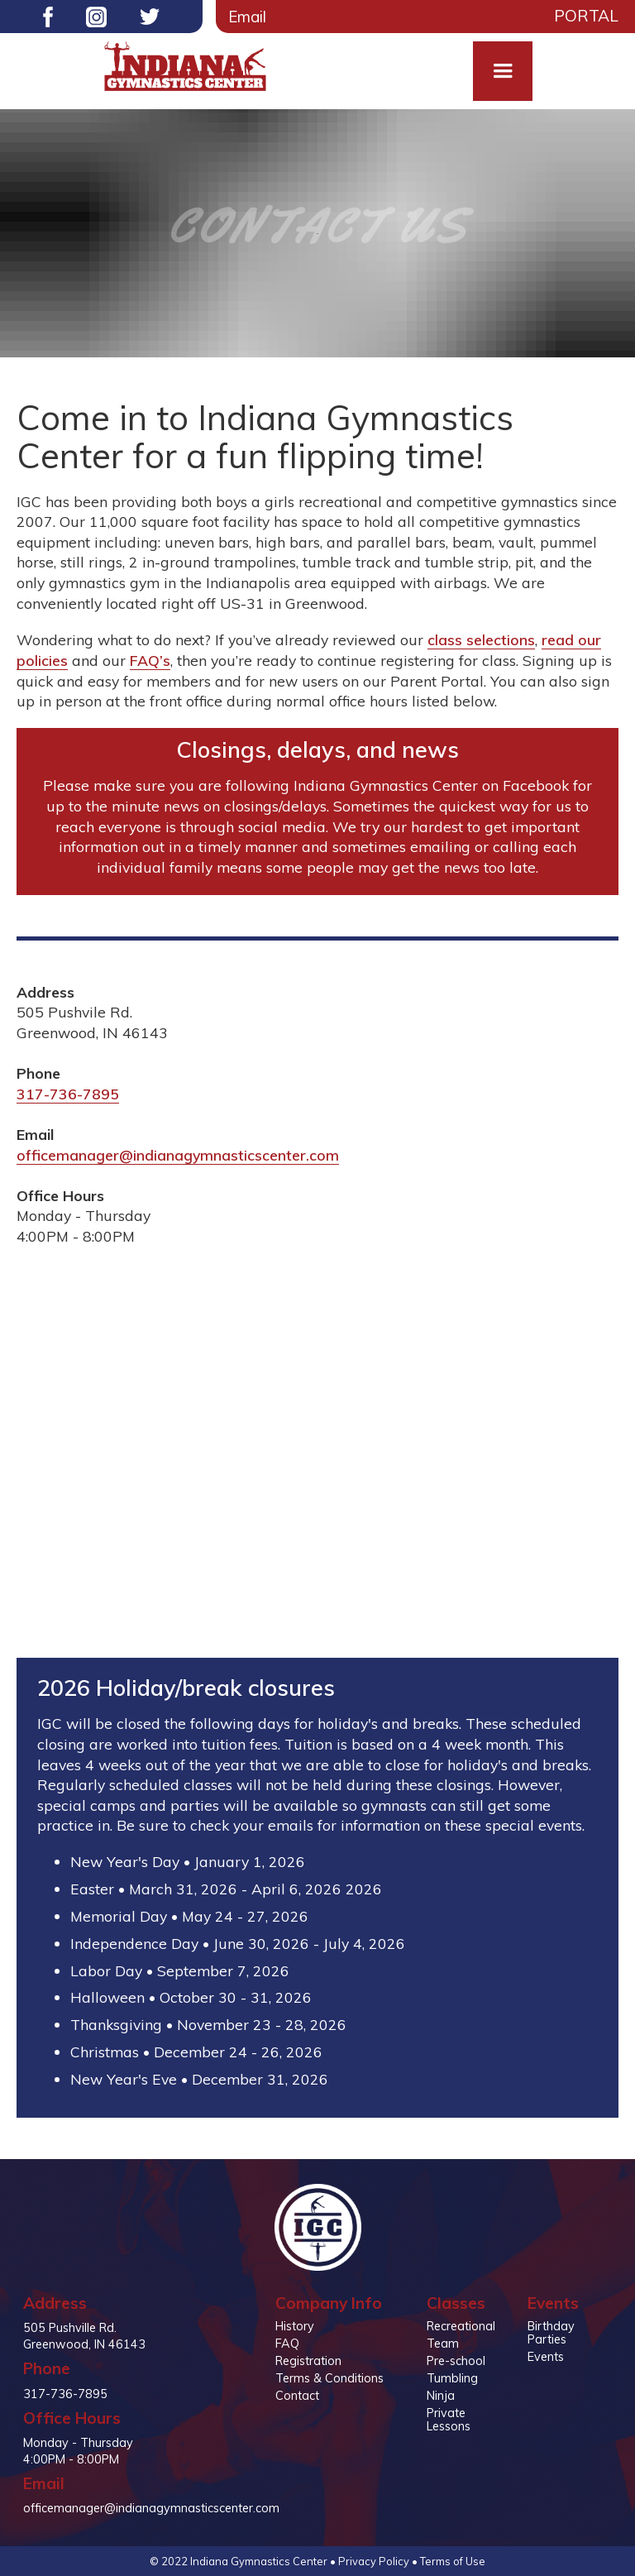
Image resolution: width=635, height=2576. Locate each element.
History (294, 2326)
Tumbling (452, 2378)
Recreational (461, 2326)
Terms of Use (452, 2561)
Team (443, 2343)
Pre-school (456, 2360)
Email (247, 16)
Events (546, 2356)
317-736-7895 (68, 1094)
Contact (297, 2395)
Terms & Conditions (329, 2378)
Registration (308, 2360)
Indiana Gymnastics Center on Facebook (431, 785)
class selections (481, 639)
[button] (502, 71)
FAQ (287, 2343)
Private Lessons (448, 2420)
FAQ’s (150, 660)
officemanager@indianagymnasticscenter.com (178, 1155)
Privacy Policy (373, 2561)
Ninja (441, 2395)
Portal (586, 16)
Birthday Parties (551, 2333)
